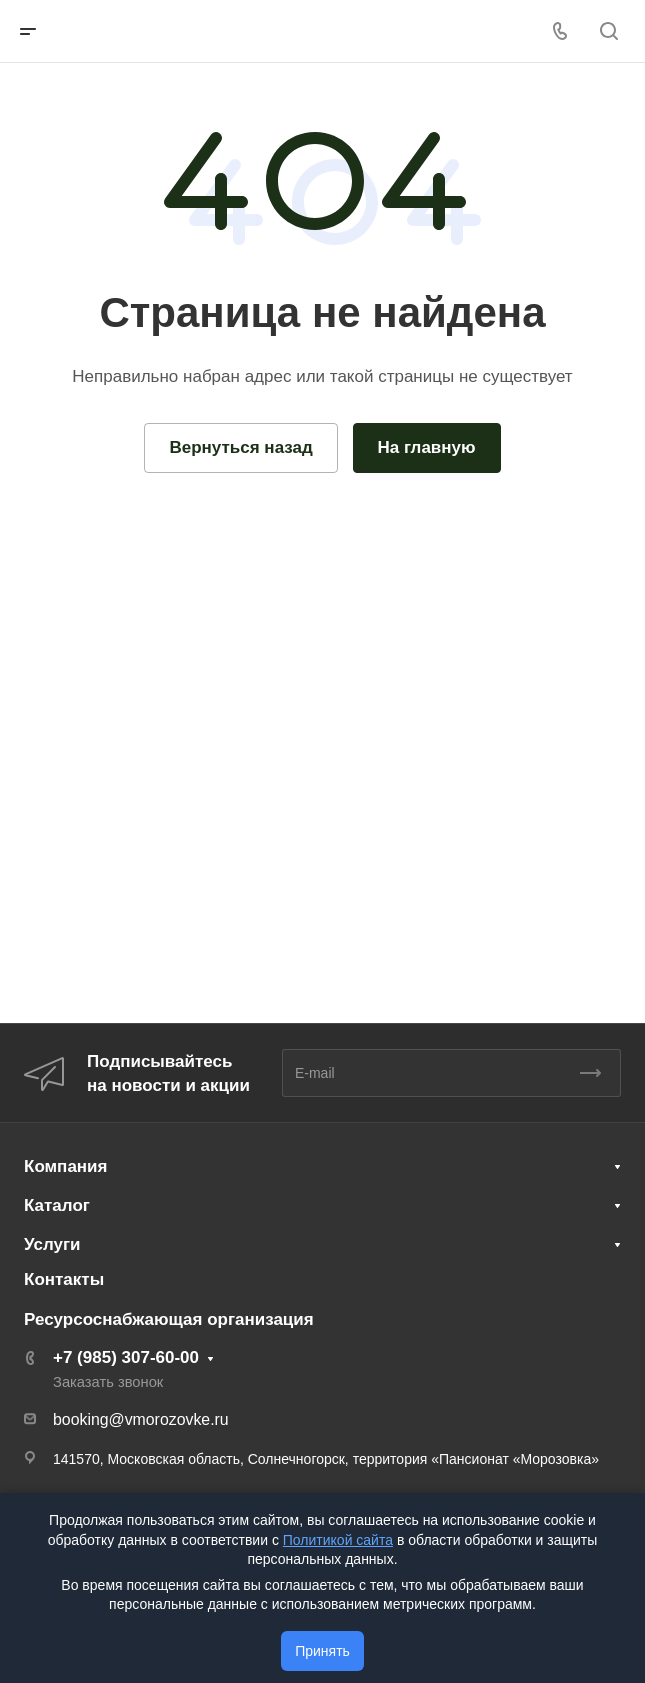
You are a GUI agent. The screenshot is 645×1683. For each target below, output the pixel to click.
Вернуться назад (240, 447)
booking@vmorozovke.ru (141, 1419)
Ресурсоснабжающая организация (169, 1319)
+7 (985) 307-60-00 (126, 1357)
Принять (322, 1651)
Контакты (64, 1279)
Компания (65, 1166)
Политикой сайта (338, 1540)
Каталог (57, 1205)
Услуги (52, 1244)
